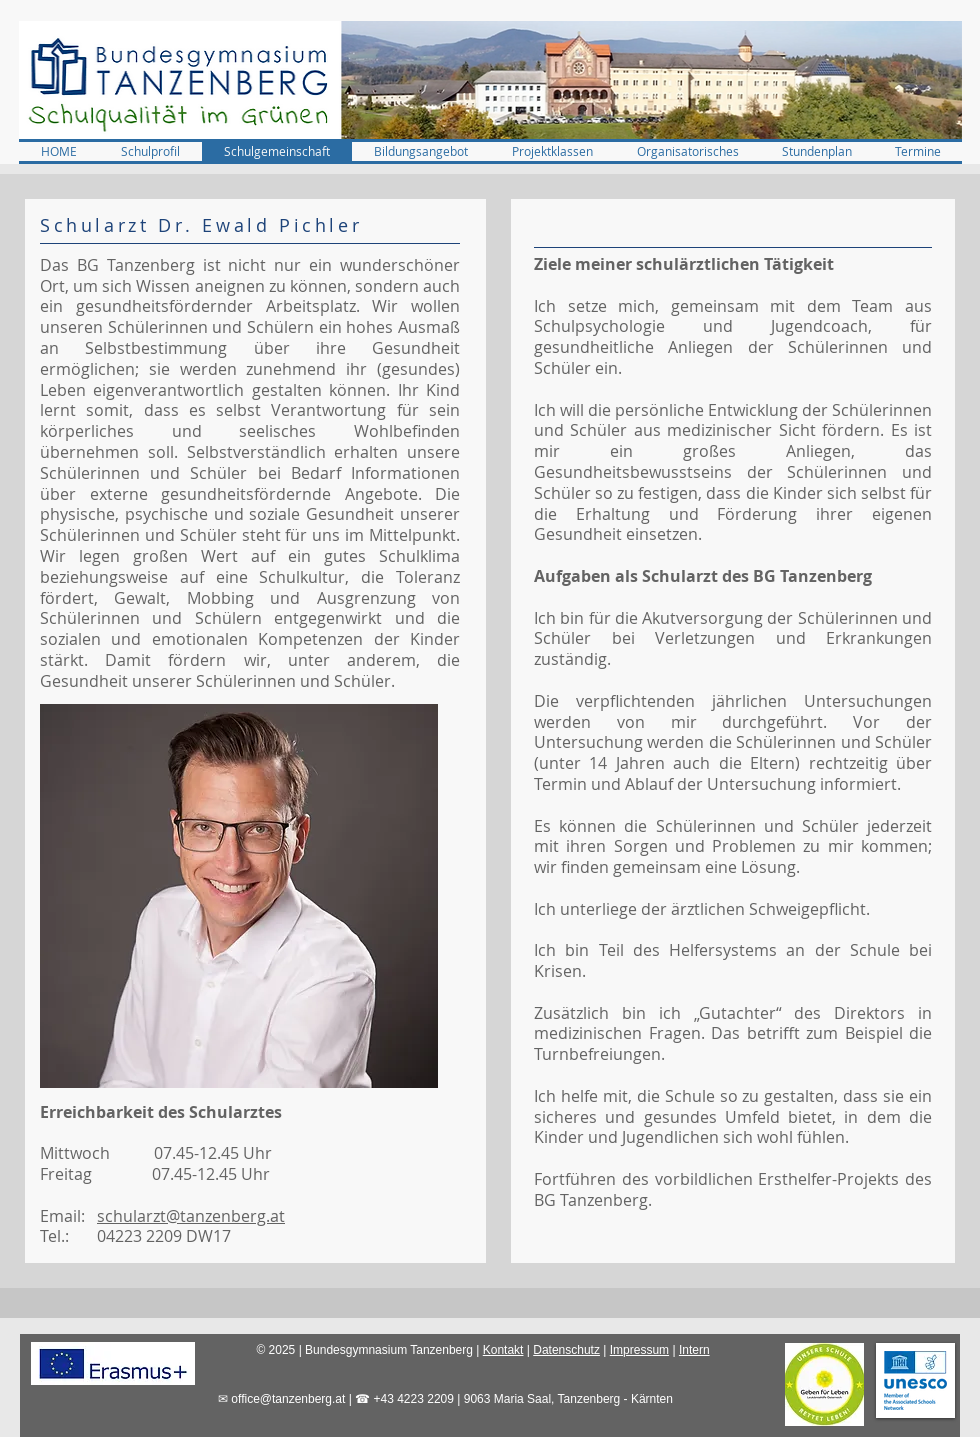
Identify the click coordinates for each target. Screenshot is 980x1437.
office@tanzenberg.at (288, 1399)
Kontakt (503, 1350)
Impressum (639, 1350)
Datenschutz (566, 1350)
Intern (694, 1350)
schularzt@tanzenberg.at (191, 1216)
